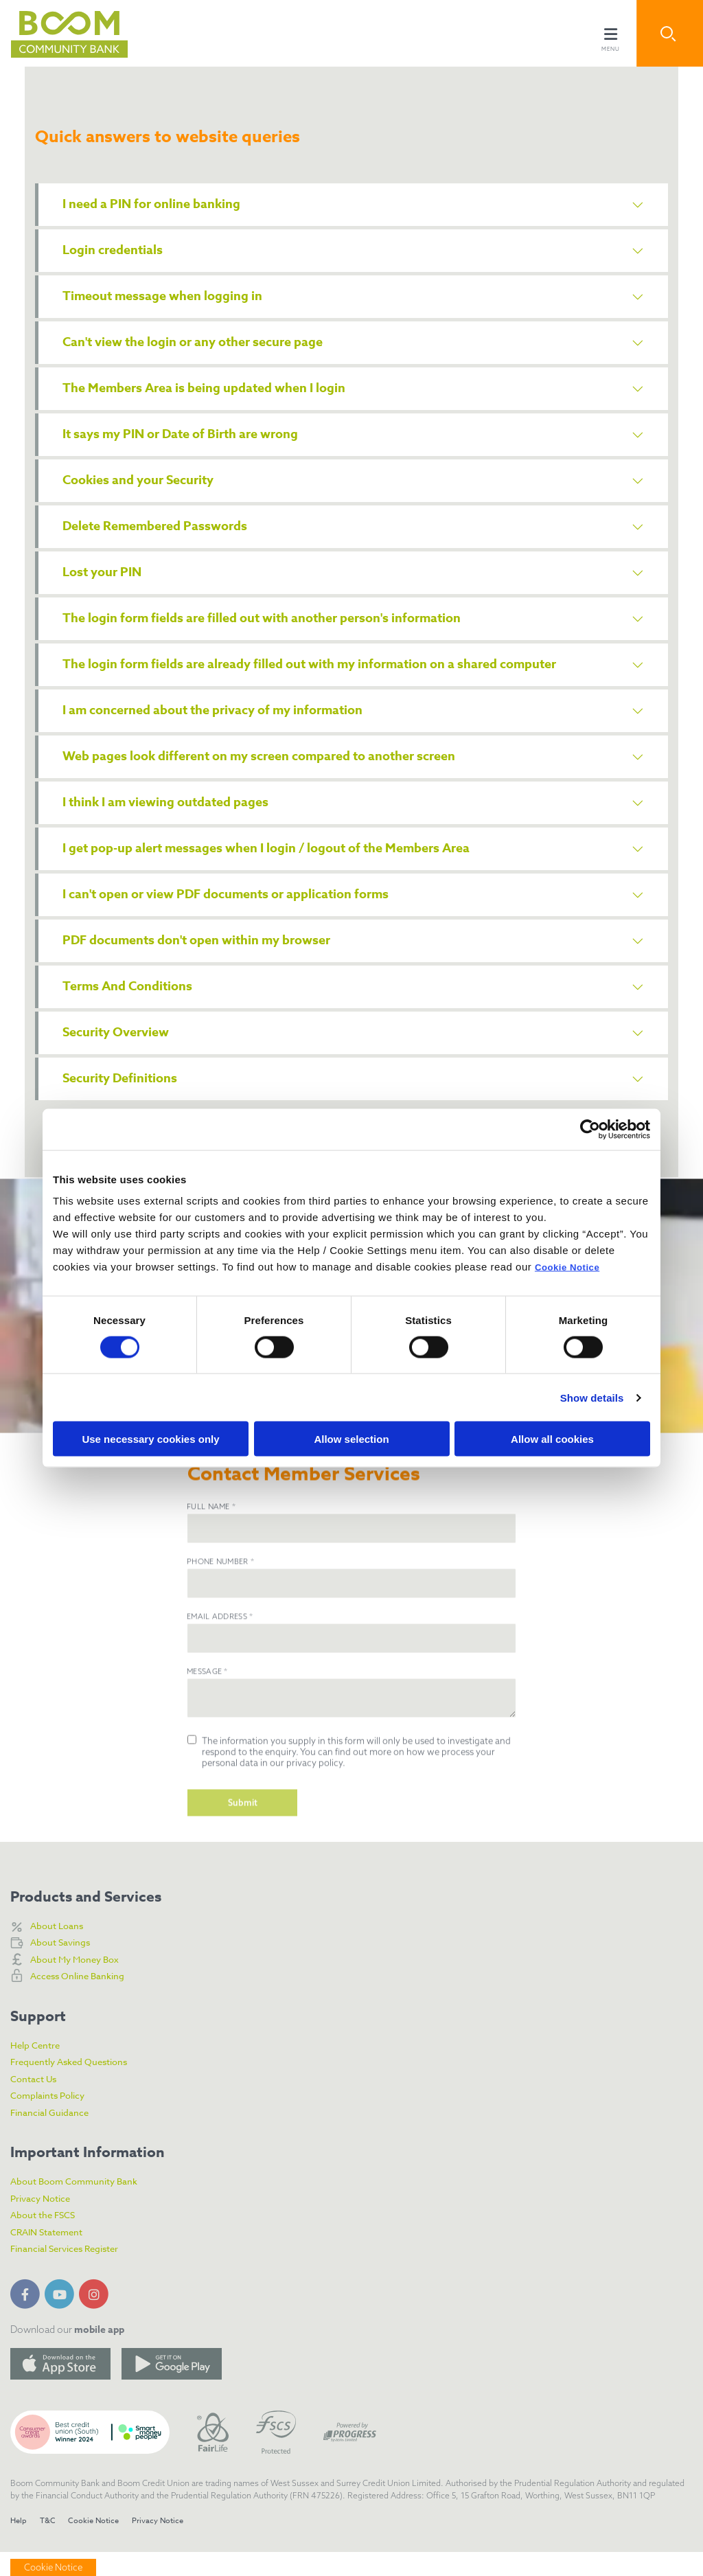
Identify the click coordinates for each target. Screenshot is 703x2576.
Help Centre (38, 2068)
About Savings (64, 1966)
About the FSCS (47, 2238)
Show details (592, 1397)
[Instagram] (96, 2316)
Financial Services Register (73, 2272)
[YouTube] (62, 2316)
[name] (351, 1600)
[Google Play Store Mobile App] (172, 2388)
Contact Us (37, 2102)
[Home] (58, 33)
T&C (50, 2545)
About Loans (60, 1949)
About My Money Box (81, 1982)
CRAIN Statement (52, 2256)
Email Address (220, 1689)
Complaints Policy (53, 2119)
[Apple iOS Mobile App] (60, 2388)
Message (207, 1743)
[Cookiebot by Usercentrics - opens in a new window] (590, 1129)
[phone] (351, 1655)
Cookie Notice (571, 1267)
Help (19, 2545)
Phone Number (220, 1634)
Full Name (211, 1579)
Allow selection (351, 1439)
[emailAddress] (351, 1710)
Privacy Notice (45, 2221)
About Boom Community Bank (84, 2205)
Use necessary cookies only (150, 1439)
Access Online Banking (84, 1999)
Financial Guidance (55, 2135)
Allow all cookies (552, 1439)
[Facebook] (27, 2316)
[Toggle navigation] (610, 33)
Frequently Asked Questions (77, 2085)
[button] (669, 33)
